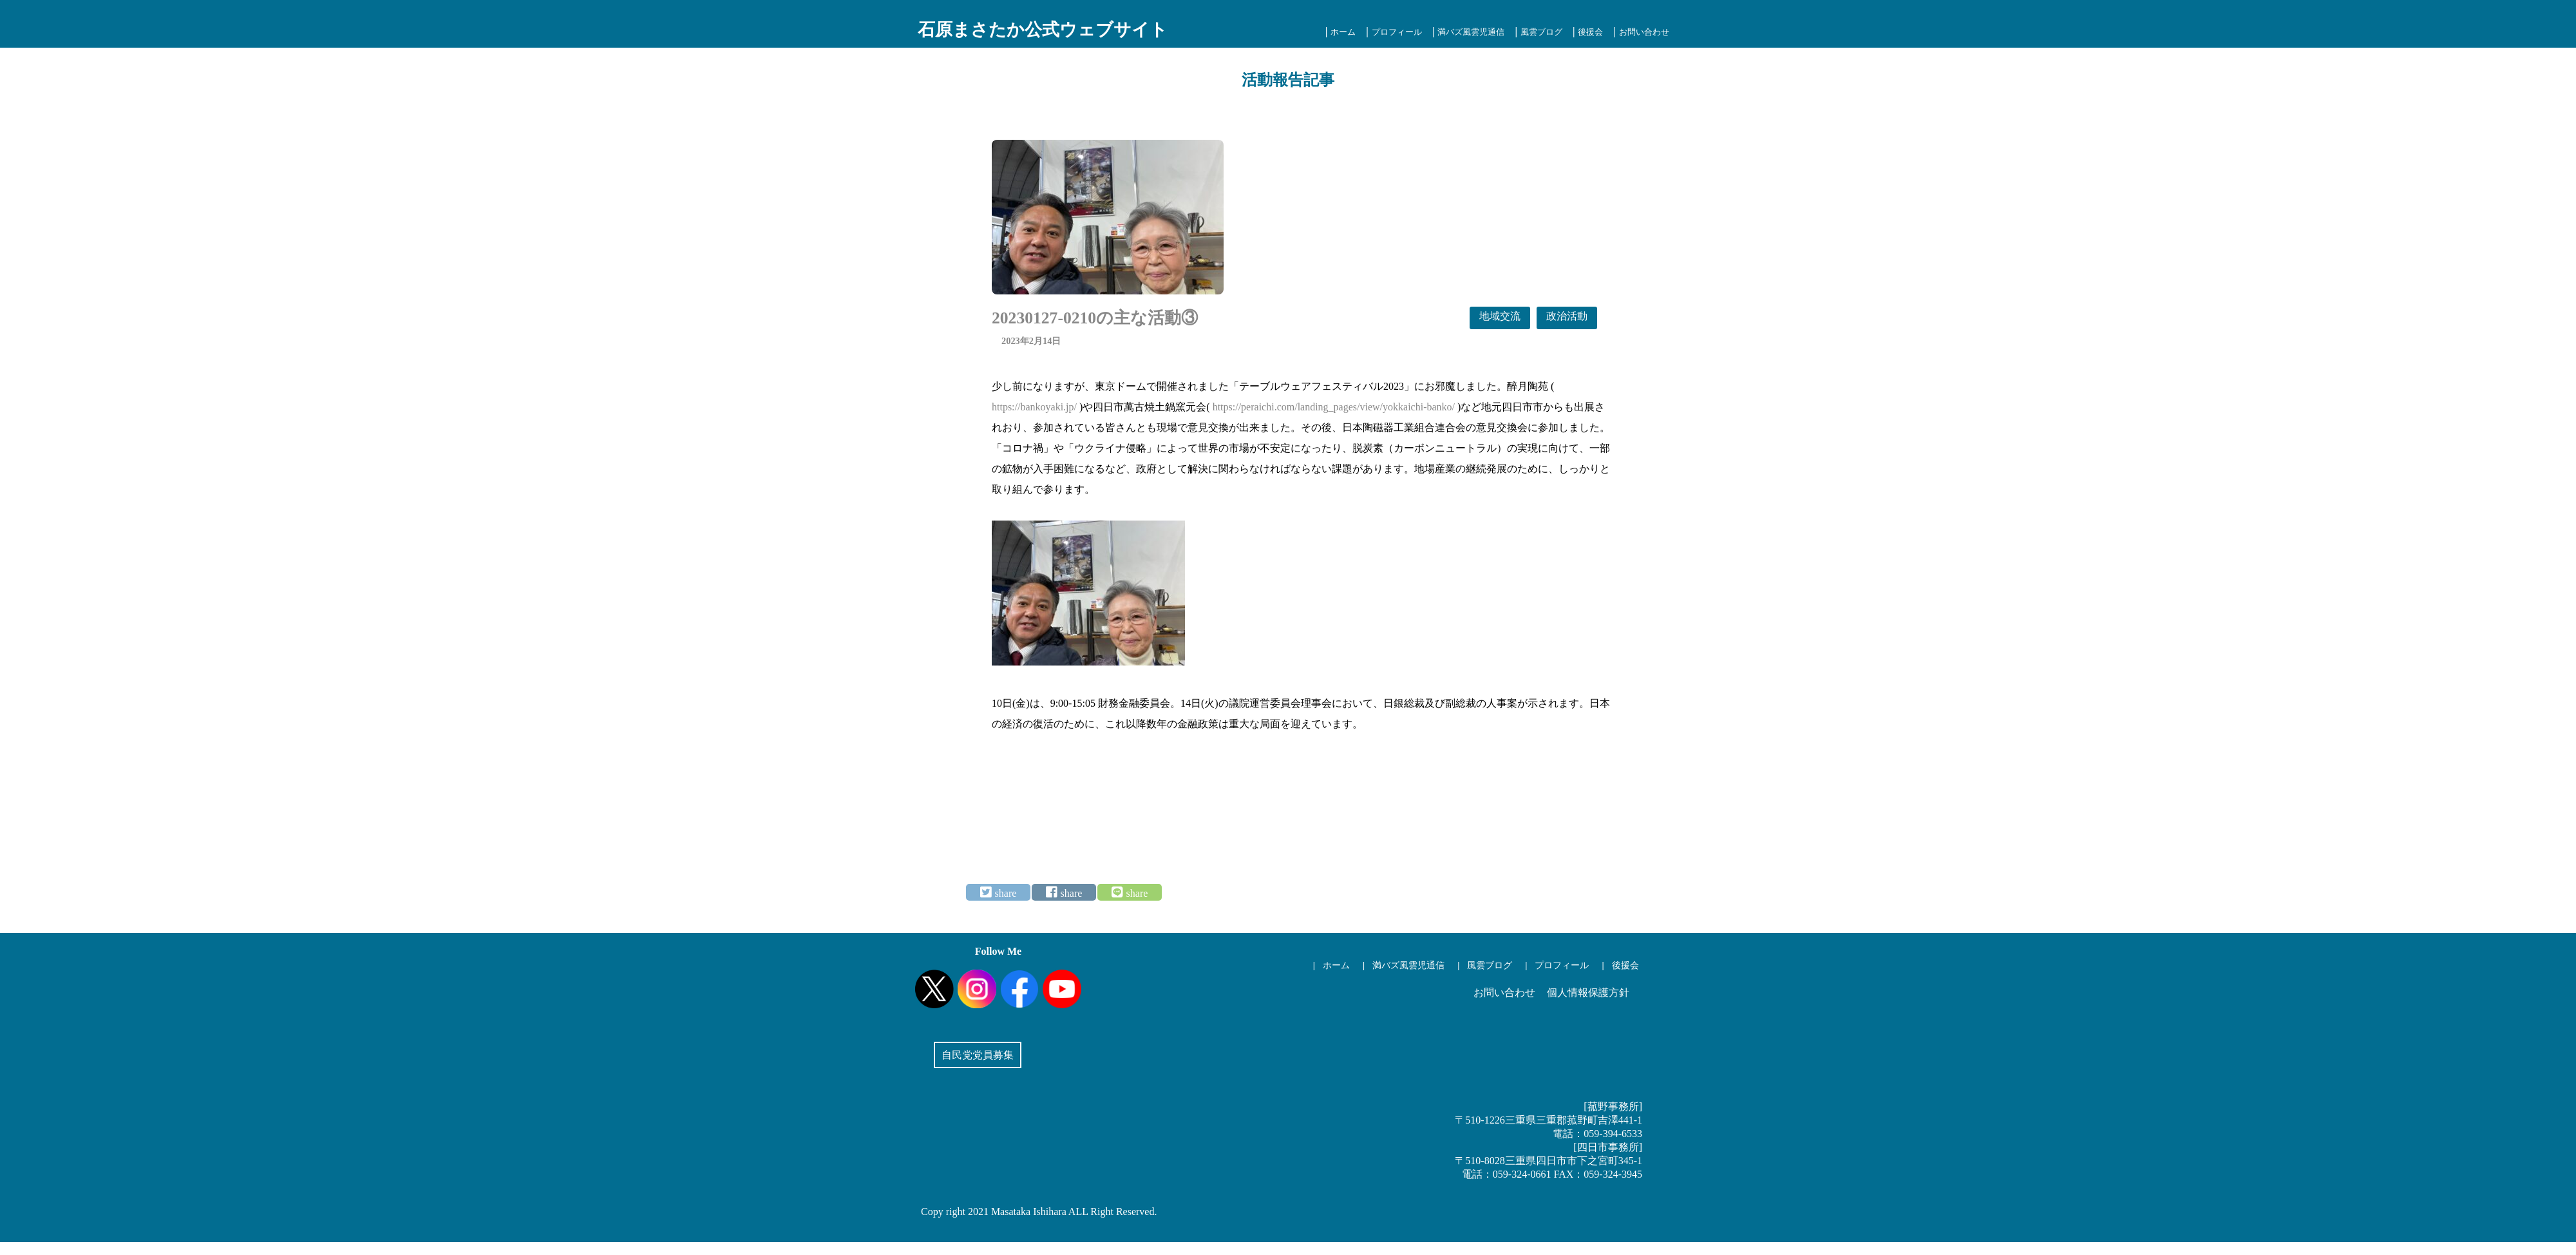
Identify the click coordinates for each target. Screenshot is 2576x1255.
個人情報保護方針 (1588, 992)
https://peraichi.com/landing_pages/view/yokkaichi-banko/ (1334, 406)
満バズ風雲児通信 (1470, 32)
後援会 (1590, 32)
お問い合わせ (1644, 32)
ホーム (1343, 32)
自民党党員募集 (978, 1054)
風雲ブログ (1541, 32)
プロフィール (1397, 32)
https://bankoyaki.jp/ (1034, 406)
